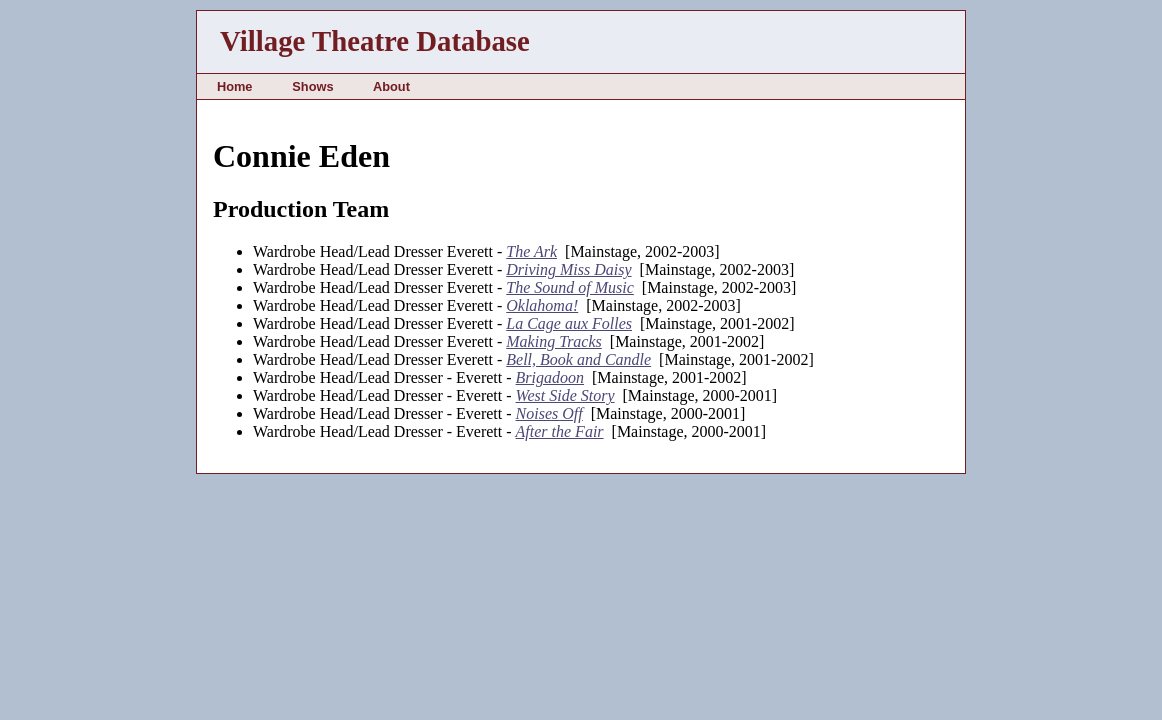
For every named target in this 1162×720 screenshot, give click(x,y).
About (391, 86)
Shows (312, 86)
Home (235, 86)
